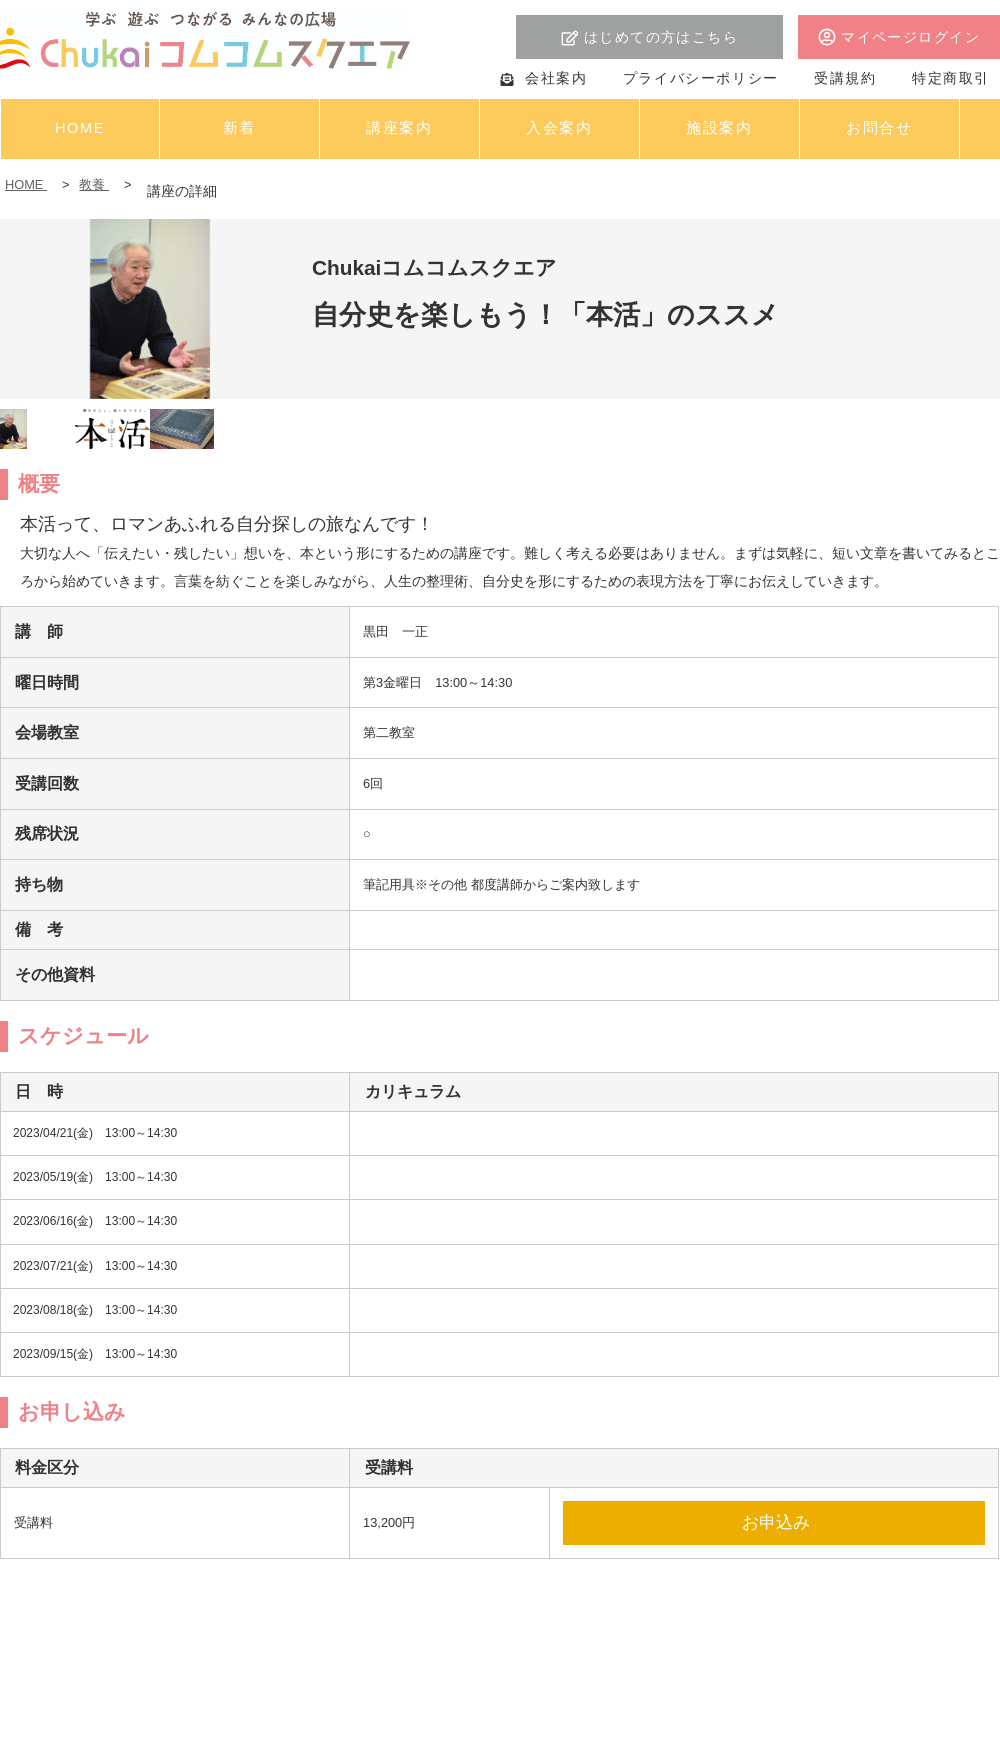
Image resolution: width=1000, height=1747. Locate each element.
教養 (94, 184)
